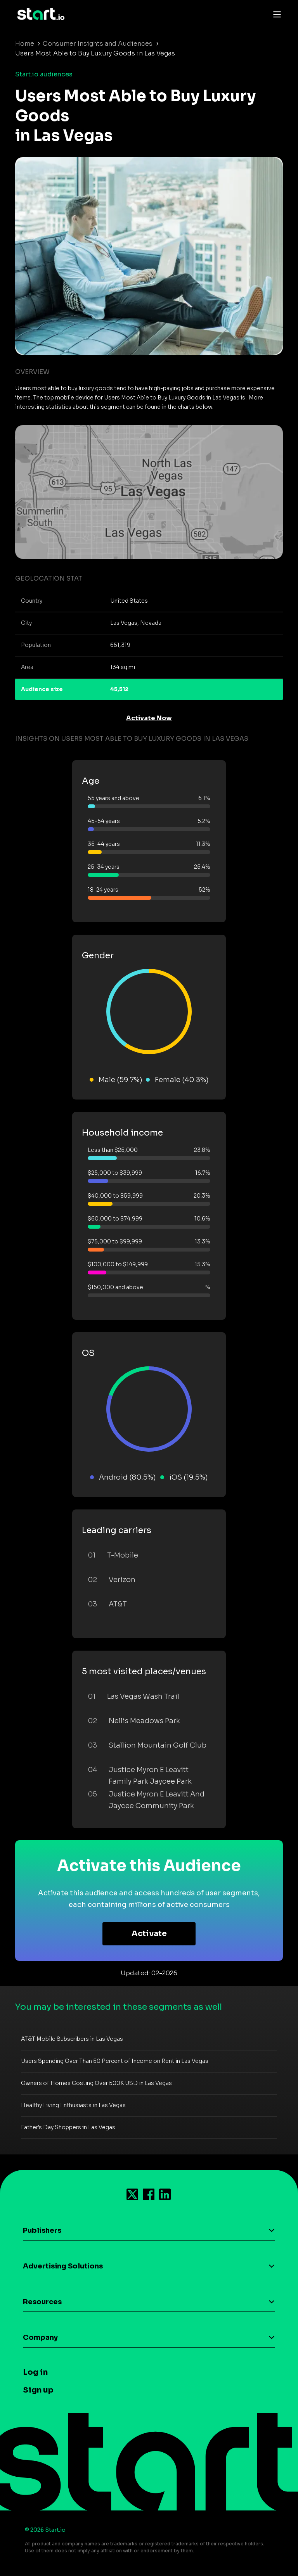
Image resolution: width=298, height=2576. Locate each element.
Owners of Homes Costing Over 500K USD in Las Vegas (96, 2083)
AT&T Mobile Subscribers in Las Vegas (72, 2038)
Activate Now (149, 718)
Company (40, 2337)
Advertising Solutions (63, 2266)
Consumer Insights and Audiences (97, 44)
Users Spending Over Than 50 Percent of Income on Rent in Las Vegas (114, 2060)
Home (24, 44)
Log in (35, 2372)
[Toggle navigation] (275, 14)
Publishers (42, 2230)
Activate (149, 1933)
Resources (42, 2302)
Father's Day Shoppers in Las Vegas (68, 2127)
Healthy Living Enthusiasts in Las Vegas (73, 2105)
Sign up (38, 2390)
